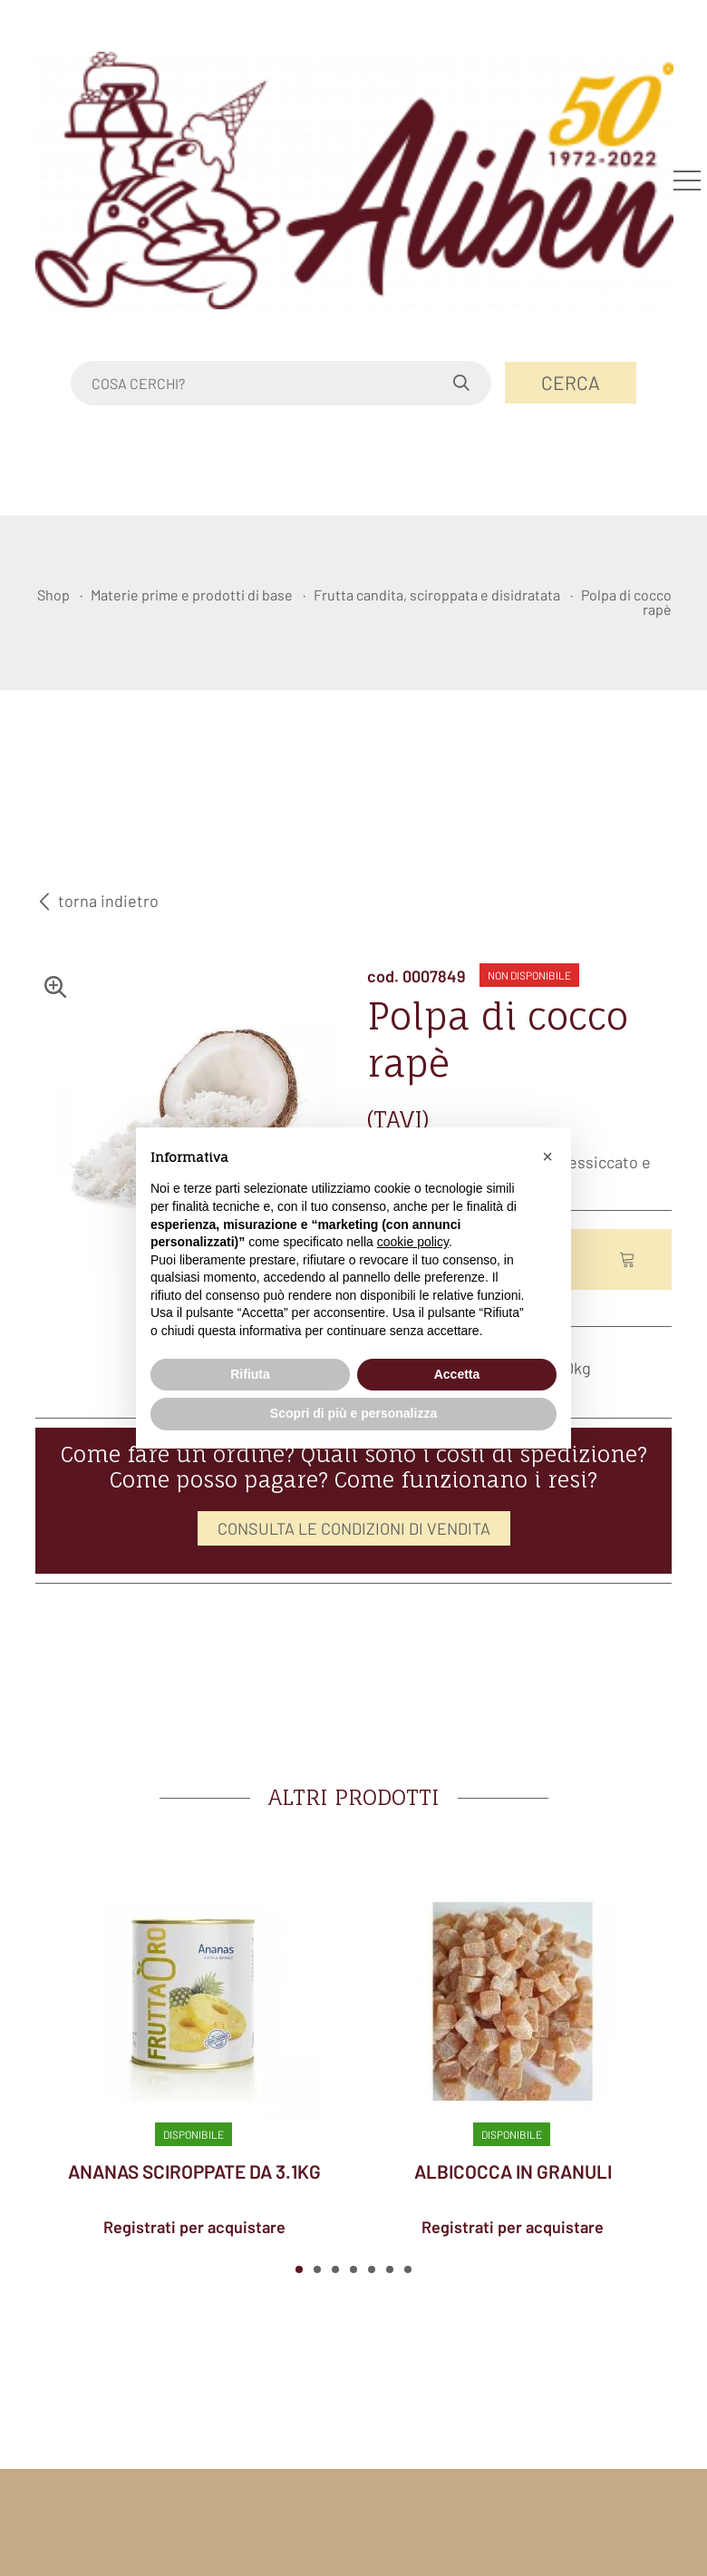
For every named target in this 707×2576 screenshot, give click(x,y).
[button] (299, 2269)
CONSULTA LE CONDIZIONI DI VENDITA (354, 1528)
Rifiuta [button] (250, 1374)
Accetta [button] (457, 1374)
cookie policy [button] (413, 1241)
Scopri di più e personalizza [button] (353, 1413)
